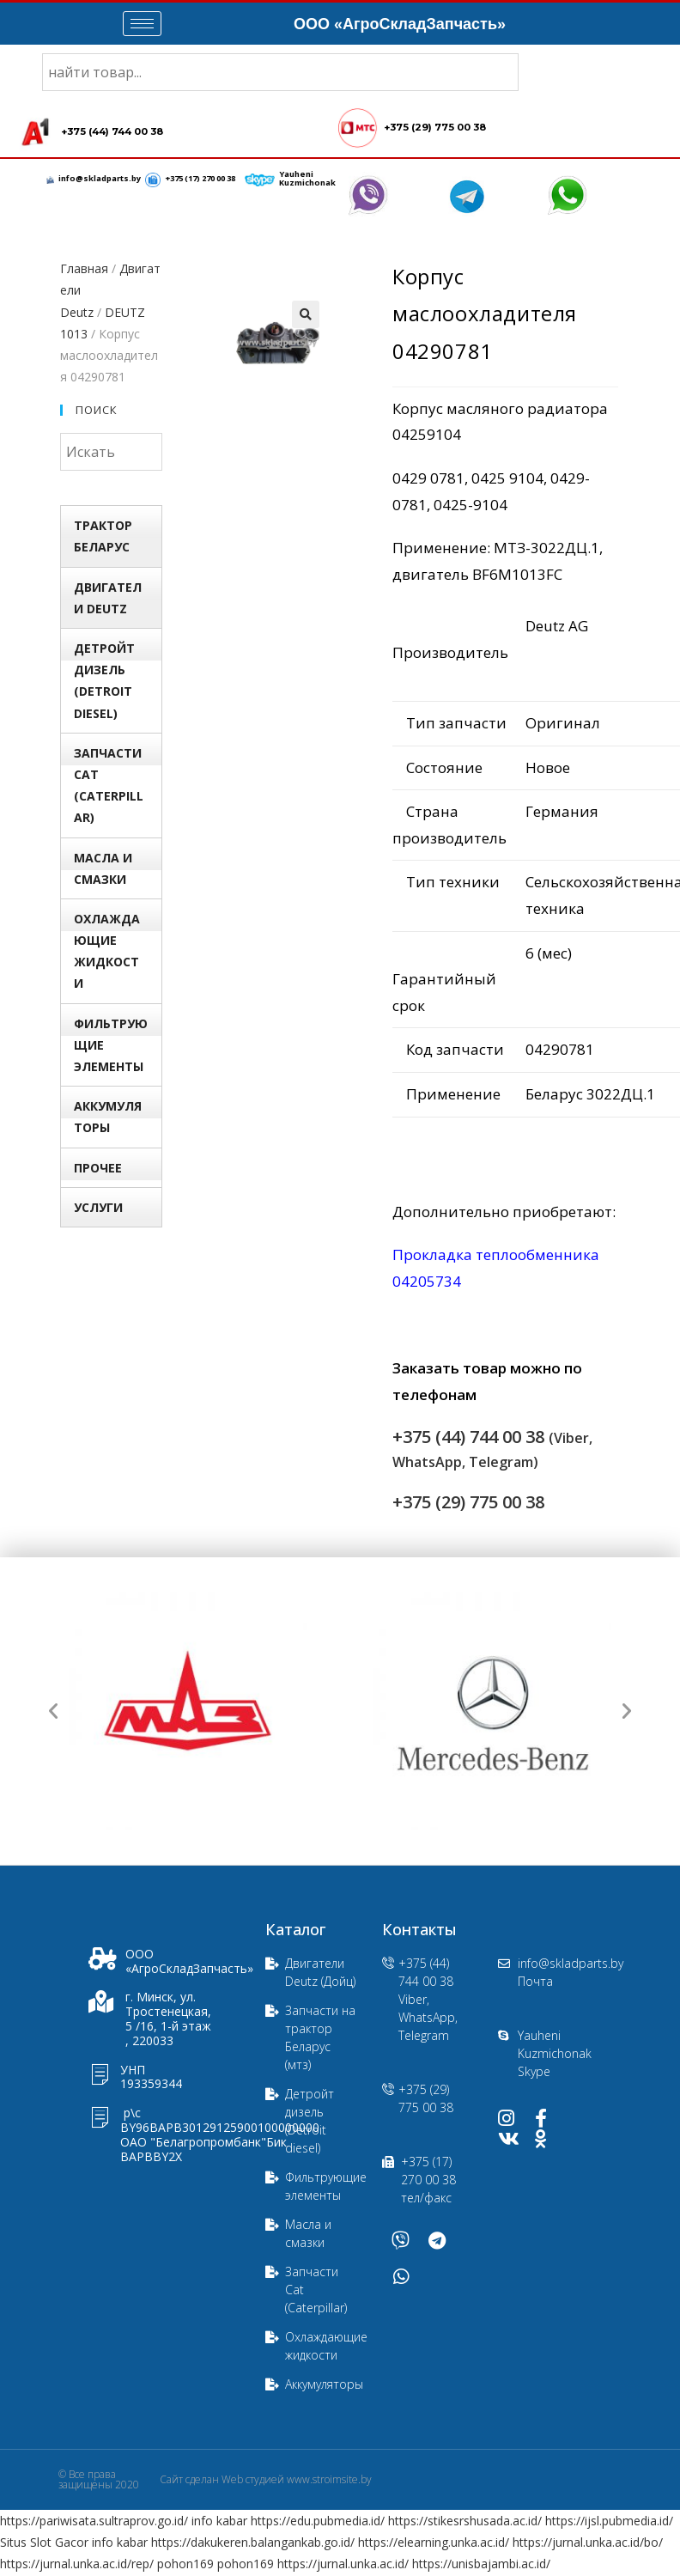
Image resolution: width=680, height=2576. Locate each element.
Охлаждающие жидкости (107, 952)
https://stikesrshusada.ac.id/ (465, 2521)
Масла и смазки (103, 869)
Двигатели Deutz (108, 599)
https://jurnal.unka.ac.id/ (343, 2564)
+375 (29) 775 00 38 (434, 128)
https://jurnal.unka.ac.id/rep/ (77, 2564)
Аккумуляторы (108, 1117)
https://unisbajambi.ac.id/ (481, 2564)
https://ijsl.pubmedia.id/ (609, 2521)
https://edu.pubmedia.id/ (318, 2521)
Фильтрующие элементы (111, 1045)
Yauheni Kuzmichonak (307, 179)
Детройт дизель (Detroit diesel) (104, 681)
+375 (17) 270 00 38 (199, 179)
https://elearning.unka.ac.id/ (433, 2543)
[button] (53, 1712)
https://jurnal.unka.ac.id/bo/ (588, 2543)
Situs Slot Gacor (44, 2543)
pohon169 (185, 2564)
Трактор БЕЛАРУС (103, 537)
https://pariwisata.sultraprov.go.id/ (94, 2521)
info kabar (219, 2521)
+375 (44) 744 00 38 (111, 132)
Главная (84, 269)
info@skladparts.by (101, 179)
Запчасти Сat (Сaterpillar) (108, 786)
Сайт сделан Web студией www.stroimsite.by (266, 2480)
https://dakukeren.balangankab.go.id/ (253, 2543)
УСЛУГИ (98, 1208)
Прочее (98, 1168)
